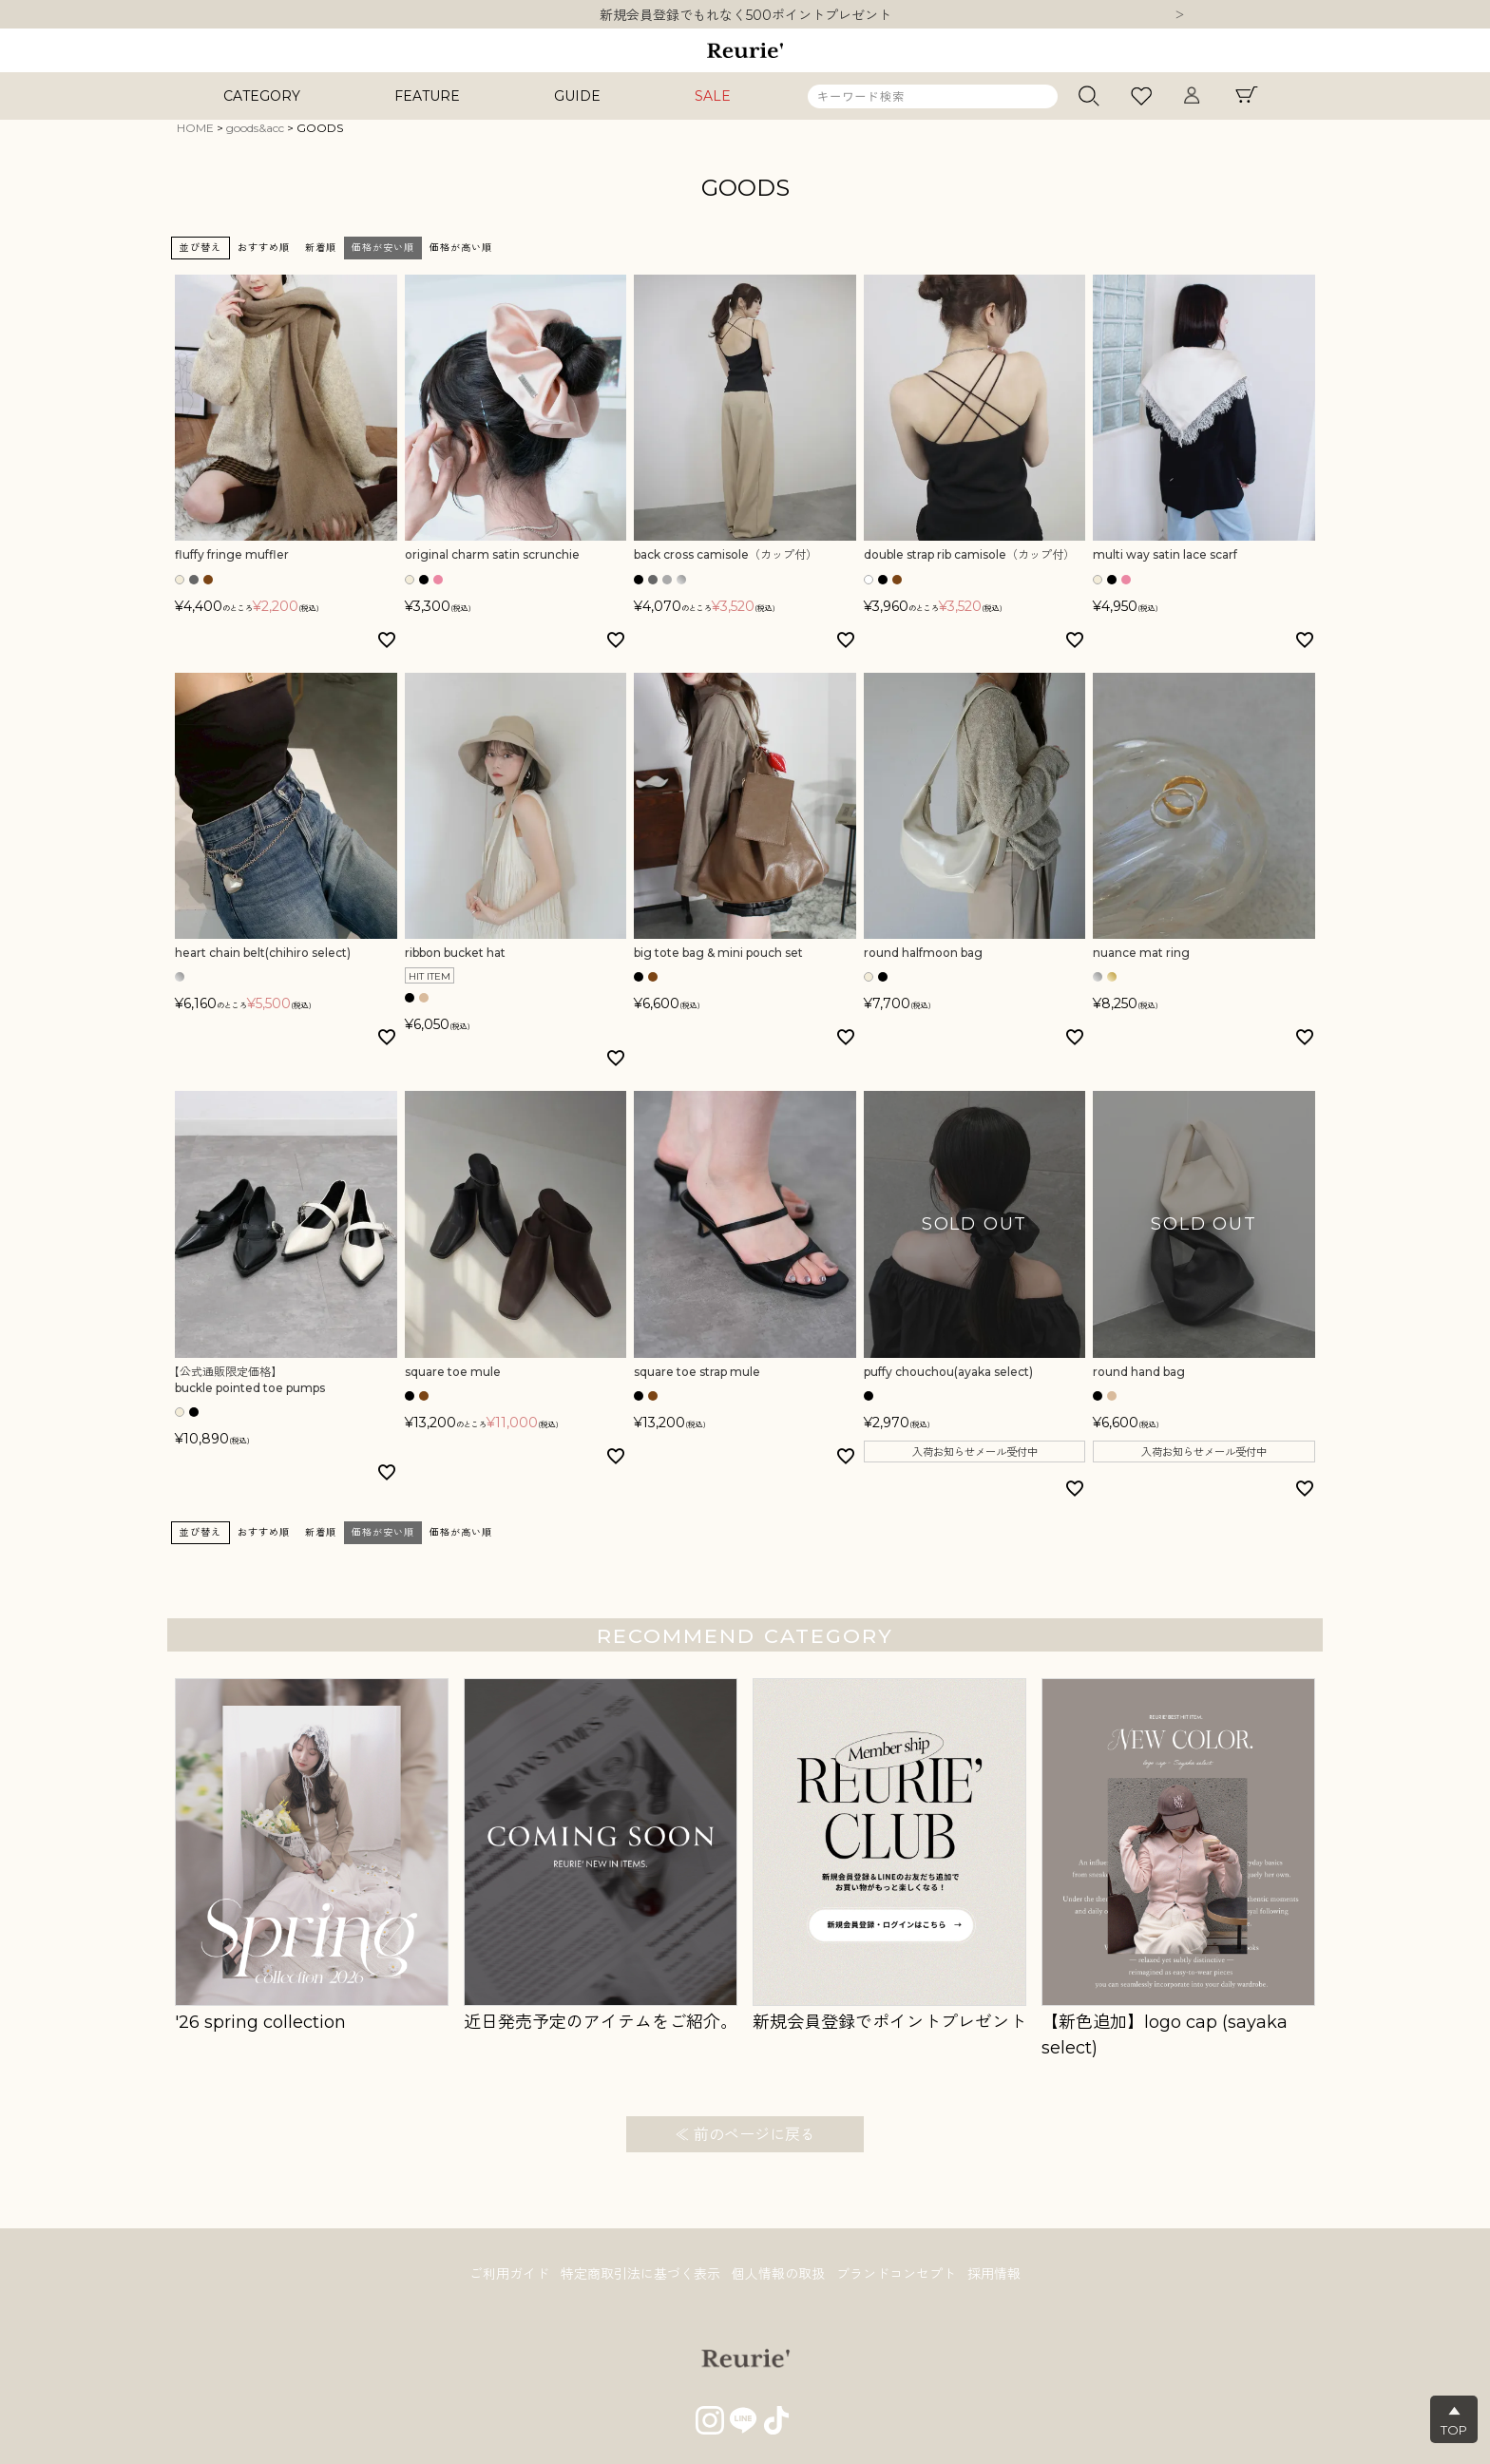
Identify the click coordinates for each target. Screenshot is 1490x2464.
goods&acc (255, 128)
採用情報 (994, 2274)
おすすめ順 (264, 247)
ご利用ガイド (509, 2274)
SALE (713, 96)
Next (1179, 16)
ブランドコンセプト (896, 2274)
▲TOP (1454, 2420)
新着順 (320, 247)
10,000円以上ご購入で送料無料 (745, 15)
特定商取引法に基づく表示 (640, 2274)
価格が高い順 (461, 247)
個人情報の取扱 (778, 2274)
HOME (195, 128)
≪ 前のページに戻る (745, 2135)
